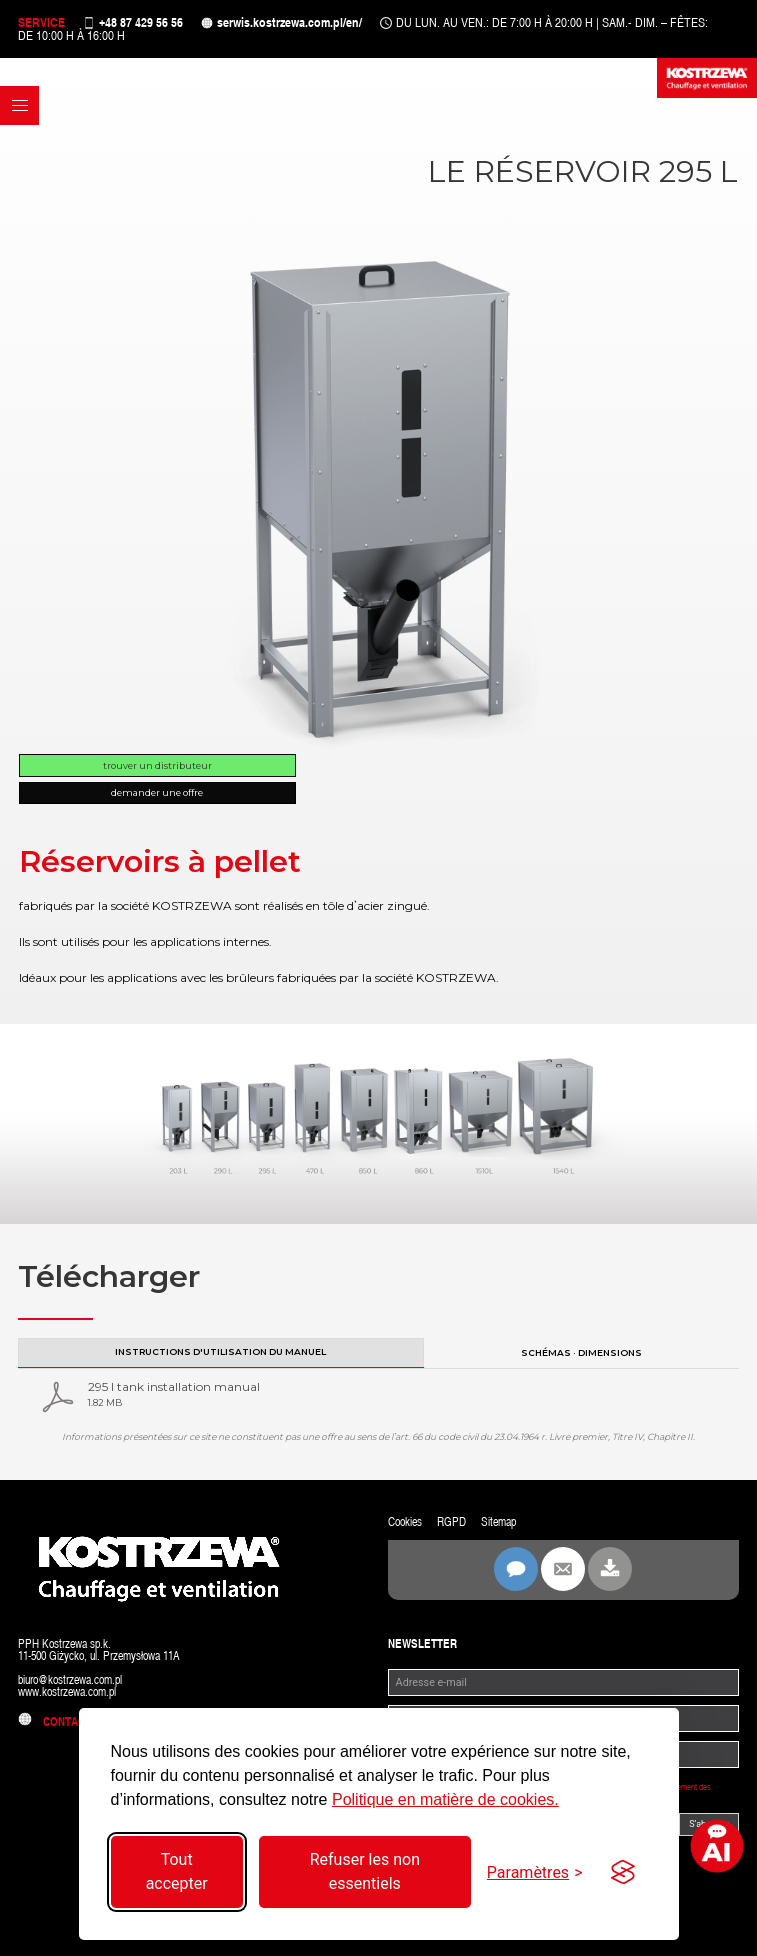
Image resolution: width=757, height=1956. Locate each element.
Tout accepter (177, 1871)
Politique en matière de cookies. (445, 1799)
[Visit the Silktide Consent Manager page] (623, 1872)
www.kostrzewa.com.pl (67, 1692)
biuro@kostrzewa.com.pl (70, 1680)
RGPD (451, 1522)
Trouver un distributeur (157, 765)
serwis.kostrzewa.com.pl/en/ (289, 22)
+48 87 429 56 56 (141, 22)
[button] (19, 105)
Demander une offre (157, 792)
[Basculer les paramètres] (535, 1872)
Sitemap (498, 1522)
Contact (54, 1722)
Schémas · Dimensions (581, 1352)
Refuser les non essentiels (365, 1871)
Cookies (405, 1522)
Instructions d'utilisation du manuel (220, 1351)
